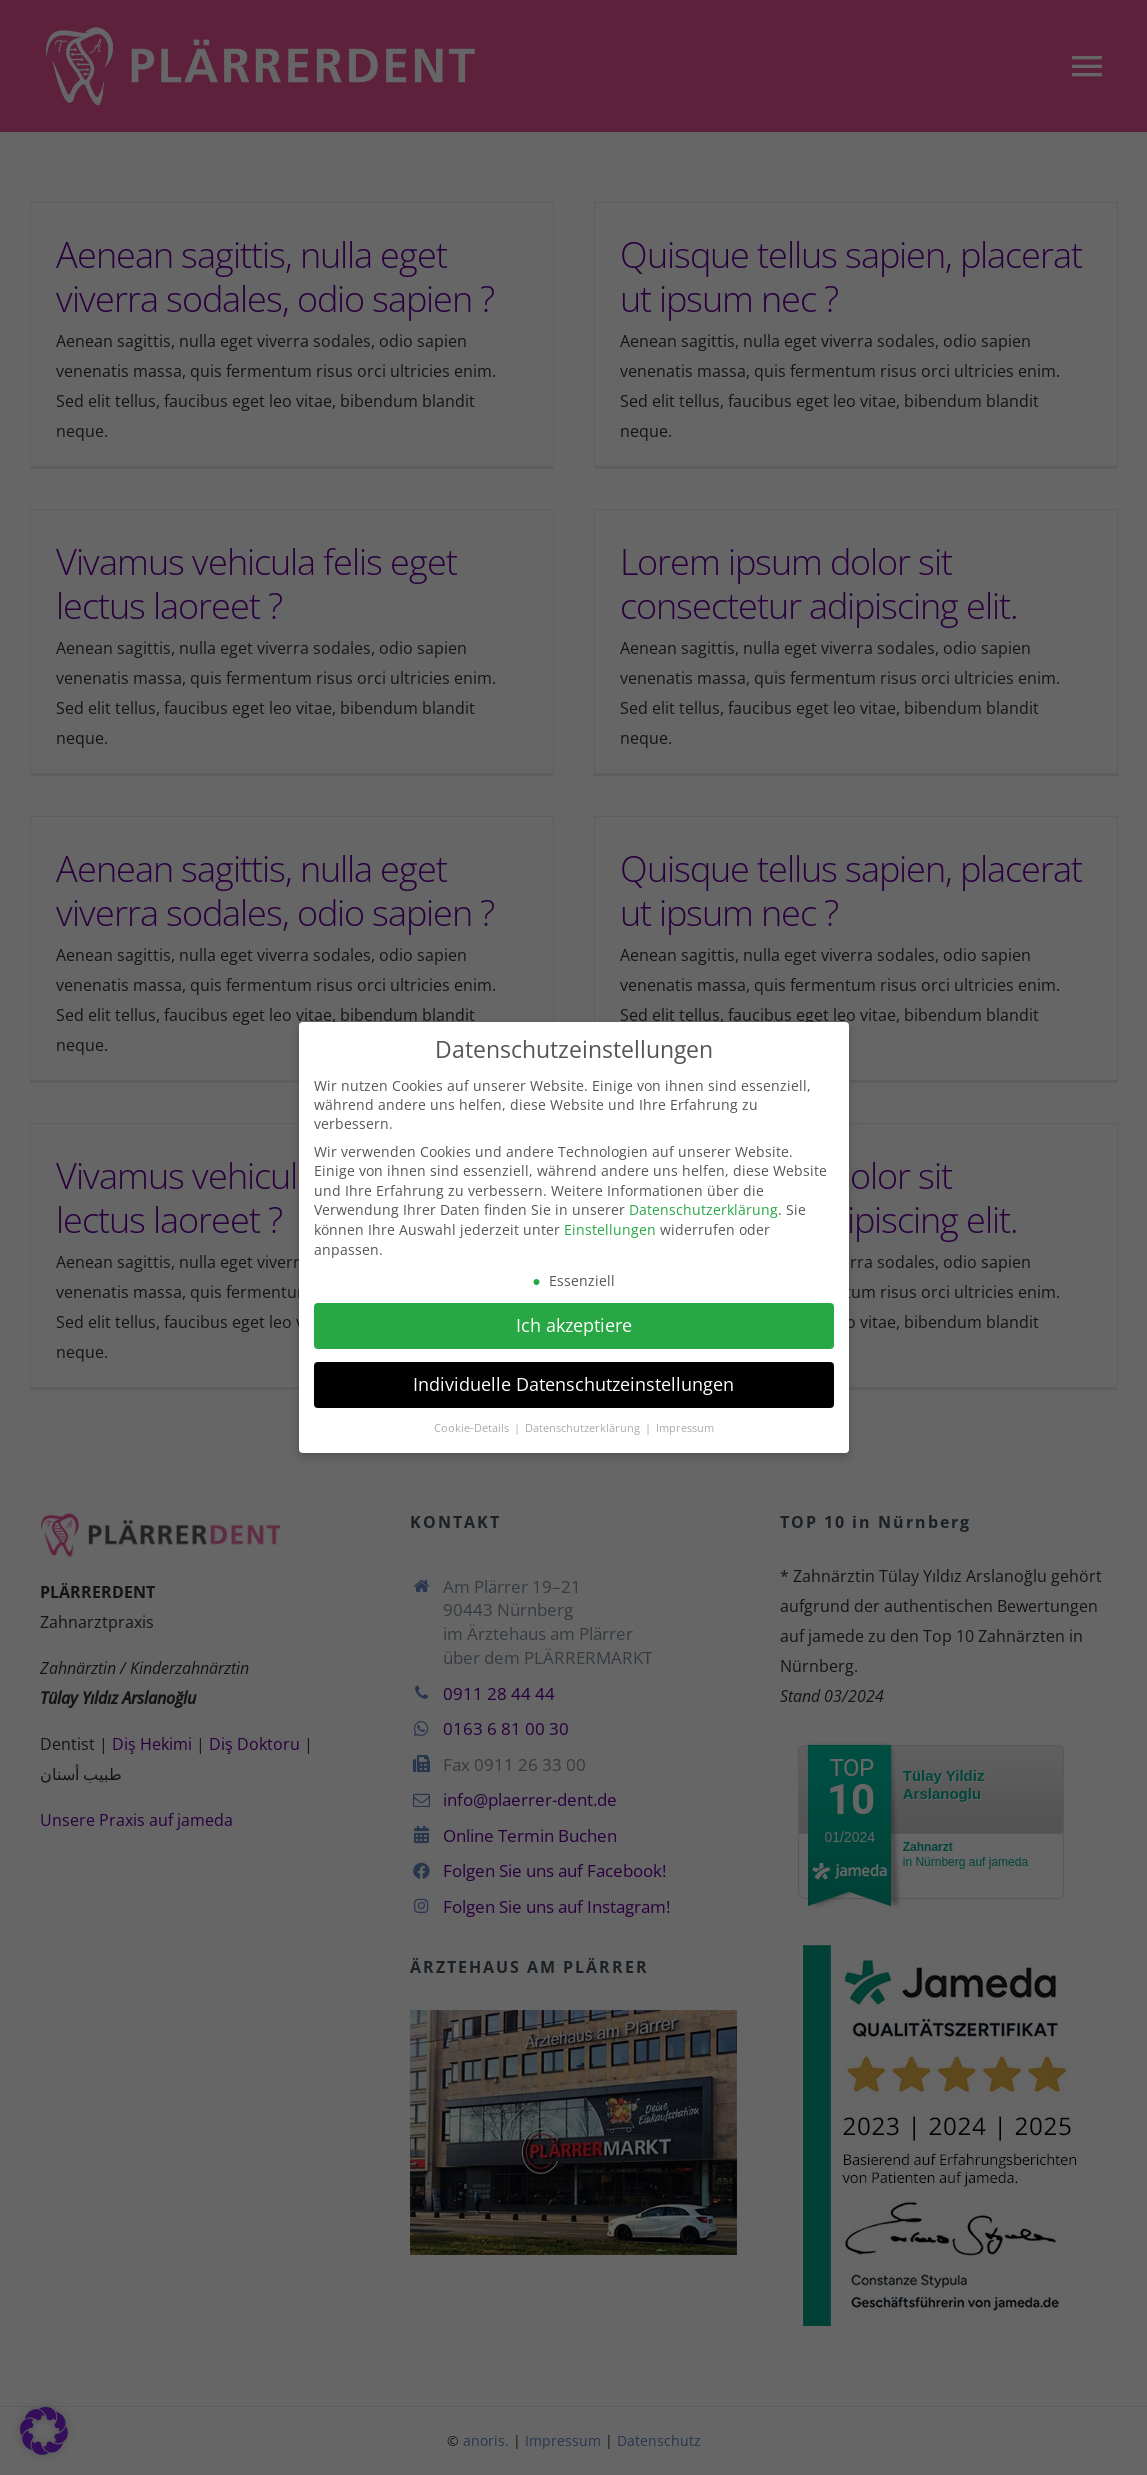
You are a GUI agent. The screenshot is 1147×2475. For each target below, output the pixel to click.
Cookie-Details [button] (473, 1424)
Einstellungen (610, 1226)
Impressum (685, 1424)
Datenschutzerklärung (703, 1206)
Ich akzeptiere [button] (574, 1322)
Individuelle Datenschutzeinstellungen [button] (573, 1381)
